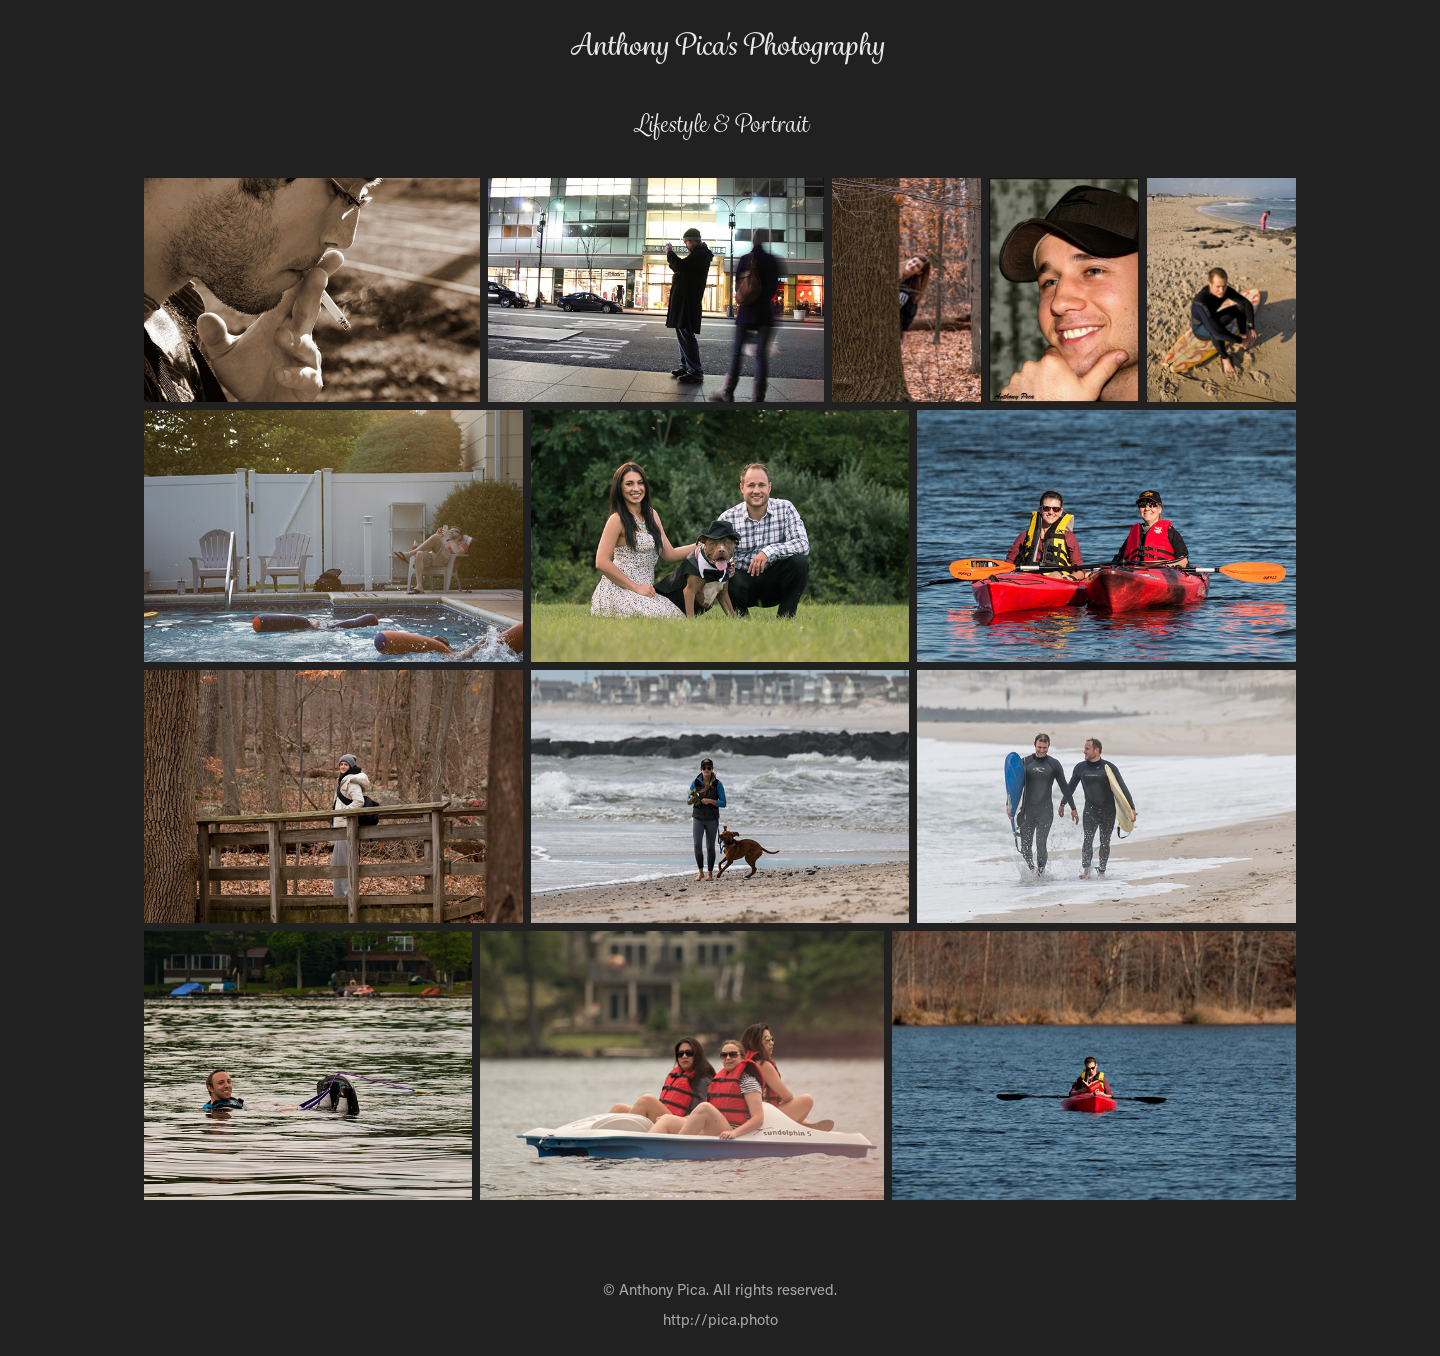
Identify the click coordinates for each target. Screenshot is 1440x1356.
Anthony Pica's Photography (727, 45)
